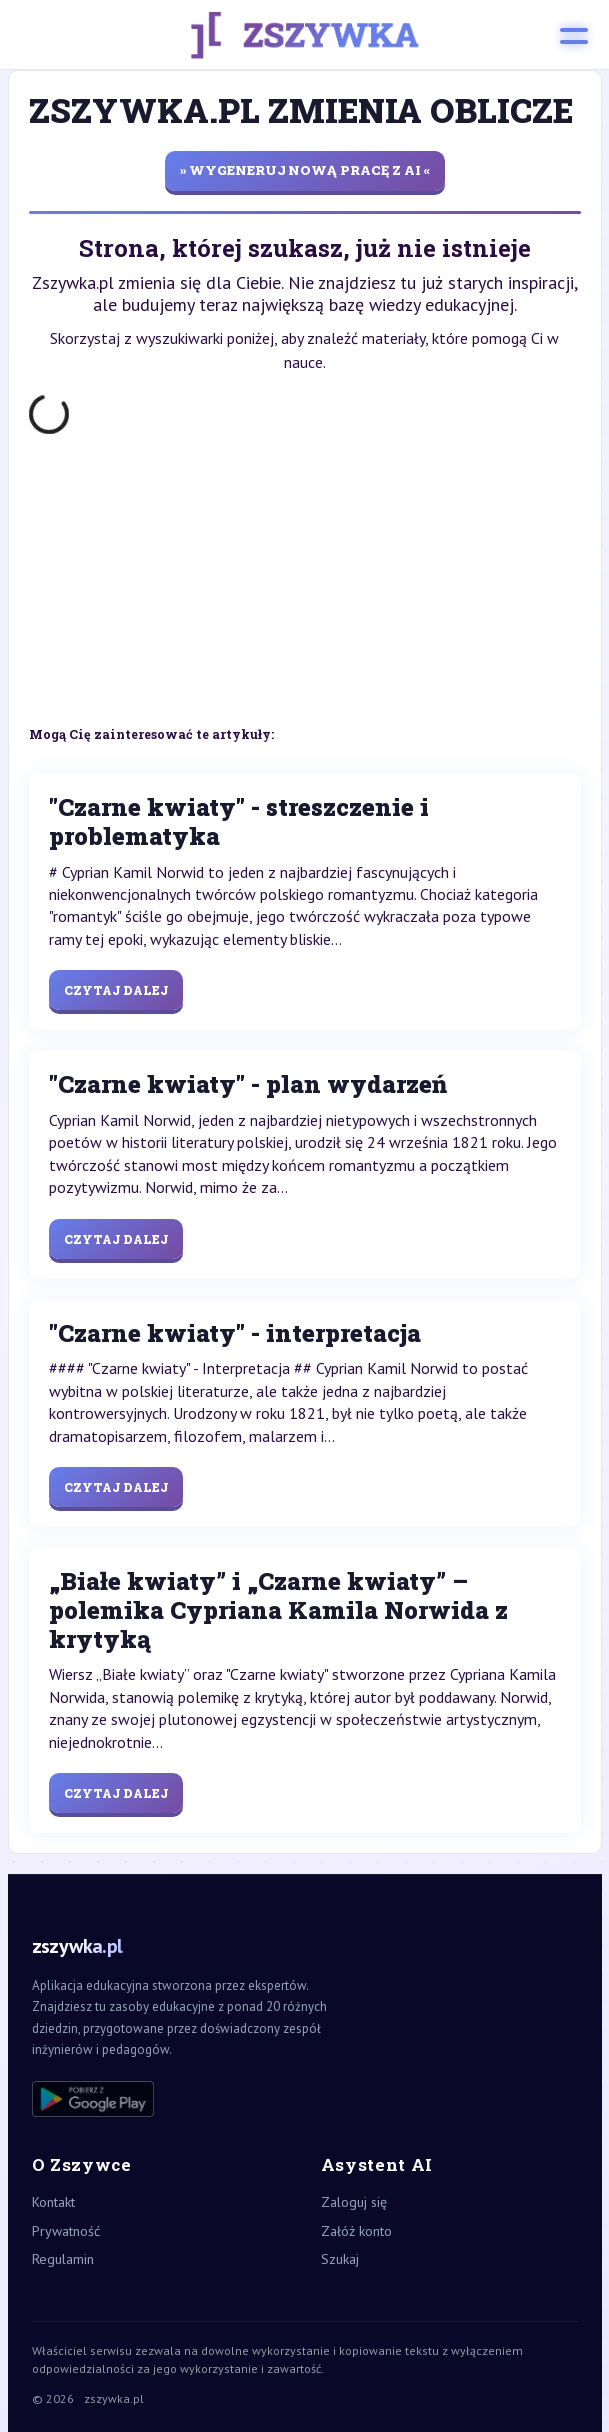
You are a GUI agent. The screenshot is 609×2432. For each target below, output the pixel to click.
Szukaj (340, 2259)
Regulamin (63, 2259)
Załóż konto (356, 2231)
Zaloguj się (354, 2202)
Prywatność (66, 2231)
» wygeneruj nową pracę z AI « (305, 170)
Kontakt (53, 2202)
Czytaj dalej (116, 990)
